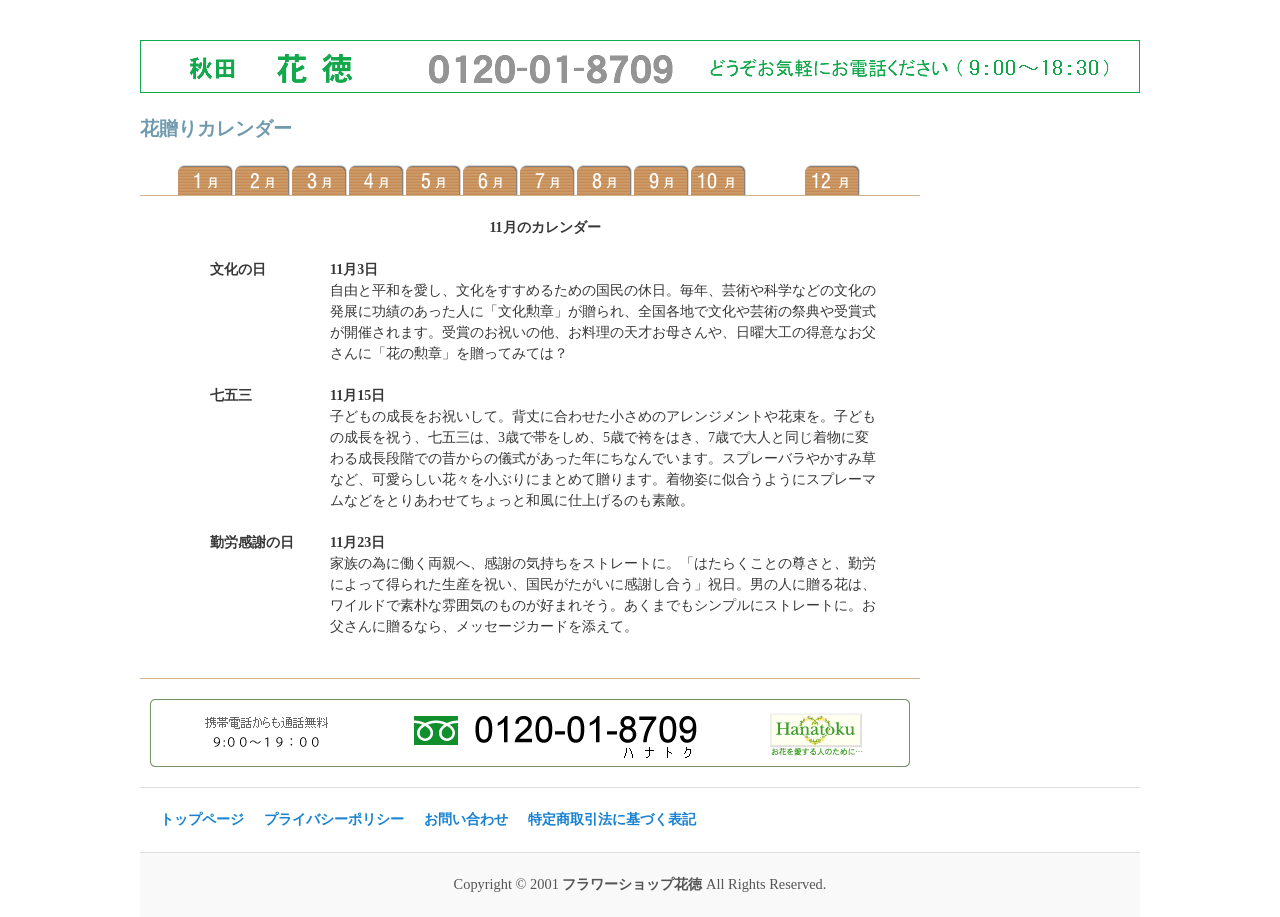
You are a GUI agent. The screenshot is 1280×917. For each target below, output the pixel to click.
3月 (319, 180)
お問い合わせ (466, 819)
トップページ (202, 819)
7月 (547, 180)
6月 (490, 180)
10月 (718, 180)
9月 (661, 180)
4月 (376, 180)
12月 (832, 180)
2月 (262, 180)
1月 (205, 180)
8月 (604, 180)
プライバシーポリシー (334, 819)
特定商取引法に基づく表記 (612, 819)
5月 (433, 180)
